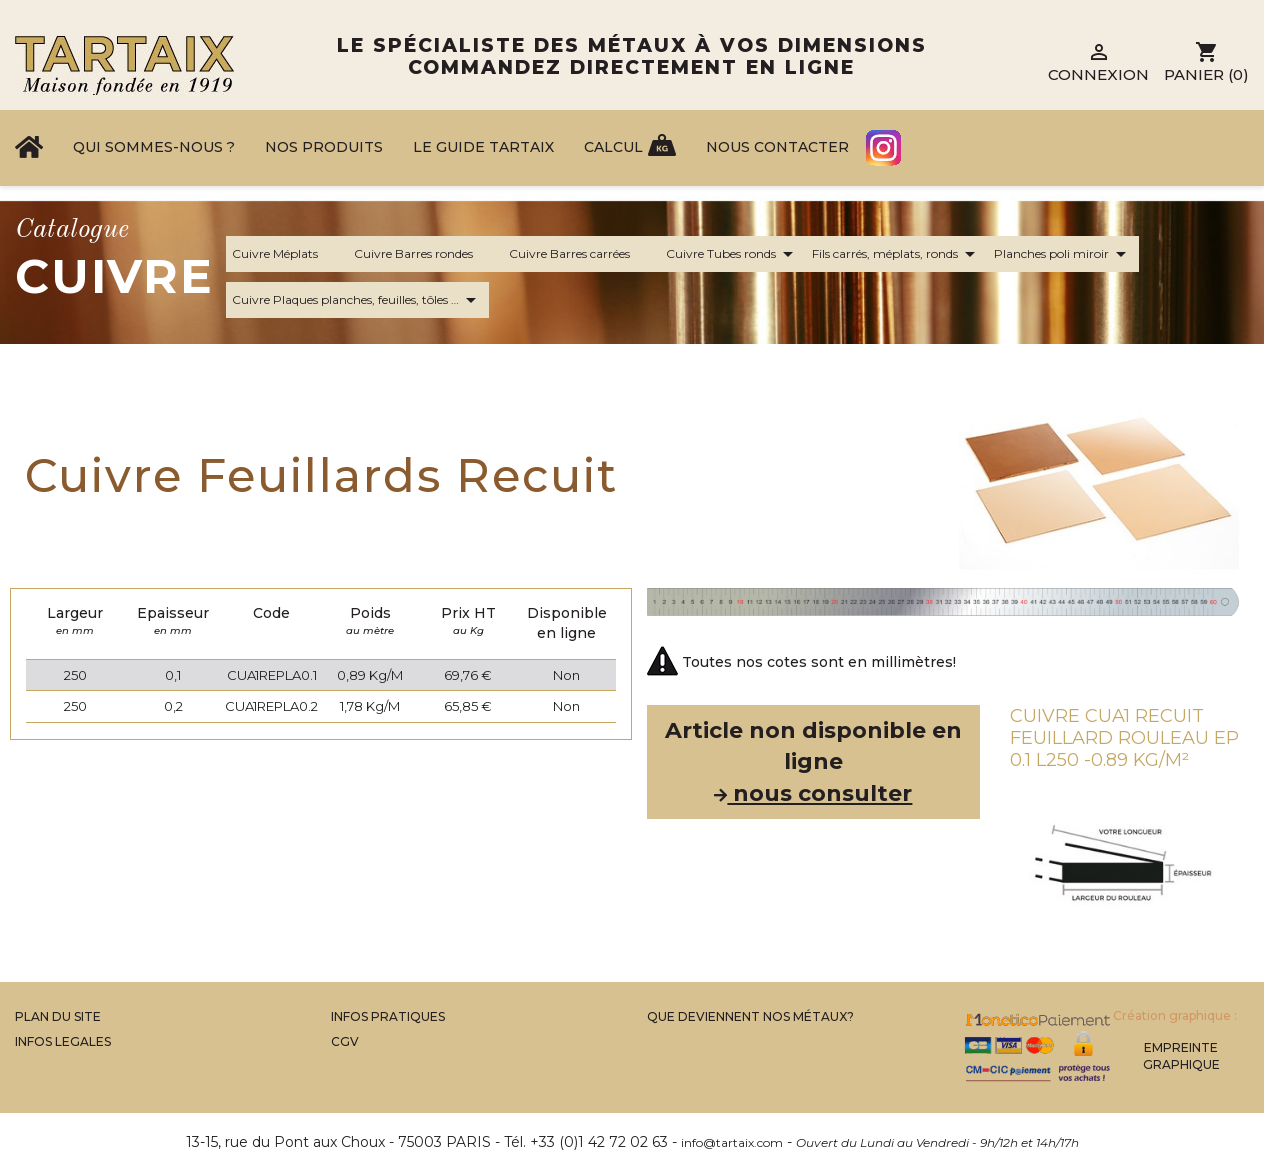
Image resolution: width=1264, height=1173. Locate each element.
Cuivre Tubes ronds (733, 254)
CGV (345, 1041)
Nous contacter (777, 147)
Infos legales (63, 1041)
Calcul (613, 147)
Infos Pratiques (388, 1016)
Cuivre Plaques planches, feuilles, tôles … (357, 300)
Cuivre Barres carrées (581, 254)
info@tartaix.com (732, 1142)
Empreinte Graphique (1181, 1056)
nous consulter (813, 793)
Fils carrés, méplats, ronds (897, 254)
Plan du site (58, 1016)
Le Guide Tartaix (483, 147)
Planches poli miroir (1063, 254)
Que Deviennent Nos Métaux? (750, 1016)
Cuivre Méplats (287, 254)
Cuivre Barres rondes (425, 254)
